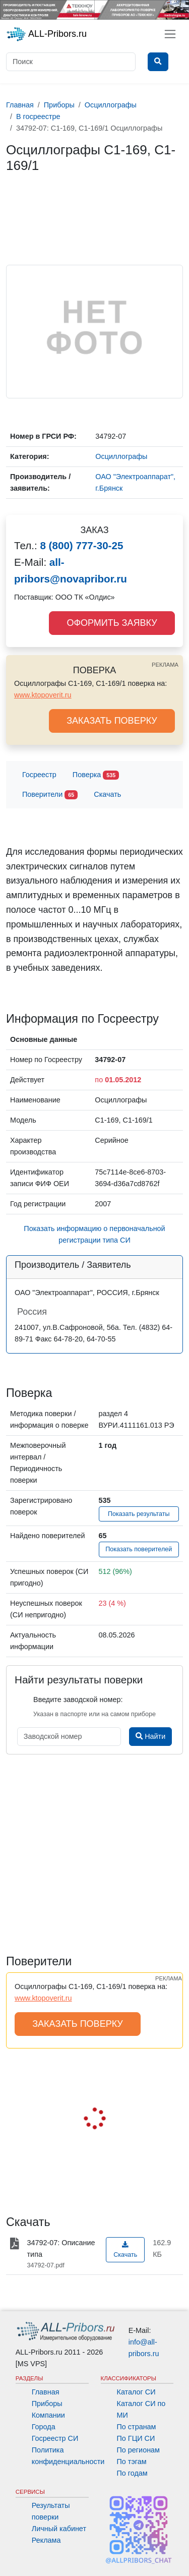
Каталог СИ (136, 2392)
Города (43, 2427)
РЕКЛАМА (165, 665)
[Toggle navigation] (170, 34)
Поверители (50, 795)
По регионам (138, 2450)
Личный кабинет (59, 2529)
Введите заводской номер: (77, 1699)
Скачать (107, 794)
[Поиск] (71, 61)
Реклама (46, 2540)
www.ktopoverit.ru (43, 695)
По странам (136, 2427)
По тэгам (132, 2461)
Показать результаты (139, 1513)
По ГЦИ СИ (136, 2438)
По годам (132, 2473)
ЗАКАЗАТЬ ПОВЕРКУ (112, 721)
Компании (48, 2415)
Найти (150, 1736)
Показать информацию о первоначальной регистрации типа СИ (94, 1234)
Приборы (47, 2403)
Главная (45, 2392)
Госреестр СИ (55, 2438)
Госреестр (39, 775)
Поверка (96, 775)
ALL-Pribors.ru (46, 34)
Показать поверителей (138, 1549)
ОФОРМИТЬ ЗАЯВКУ (112, 623)
